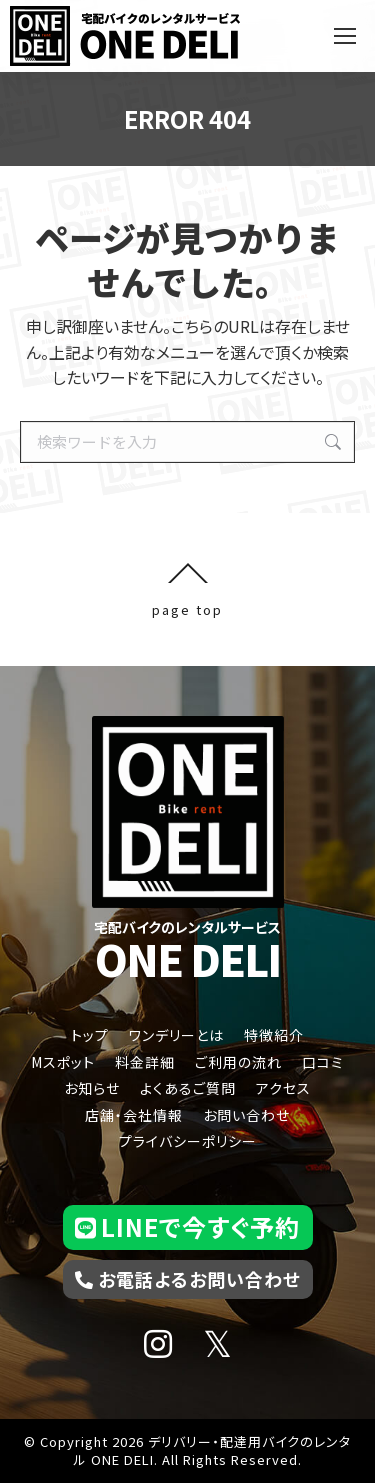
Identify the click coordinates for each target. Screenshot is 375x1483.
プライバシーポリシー (188, 1141)
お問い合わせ (246, 1115)
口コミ (323, 1062)
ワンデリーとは (176, 1035)
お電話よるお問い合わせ (188, 1279)
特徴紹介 (274, 1035)
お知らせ (92, 1088)
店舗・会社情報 (134, 1115)
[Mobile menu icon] (345, 36)
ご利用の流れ (238, 1062)
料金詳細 (145, 1062)
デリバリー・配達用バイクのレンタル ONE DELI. (213, 1450)
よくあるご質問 (188, 1088)
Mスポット (63, 1062)
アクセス (283, 1088)
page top (187, 589)
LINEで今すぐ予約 (187, 1226)
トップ (90, 1035)
